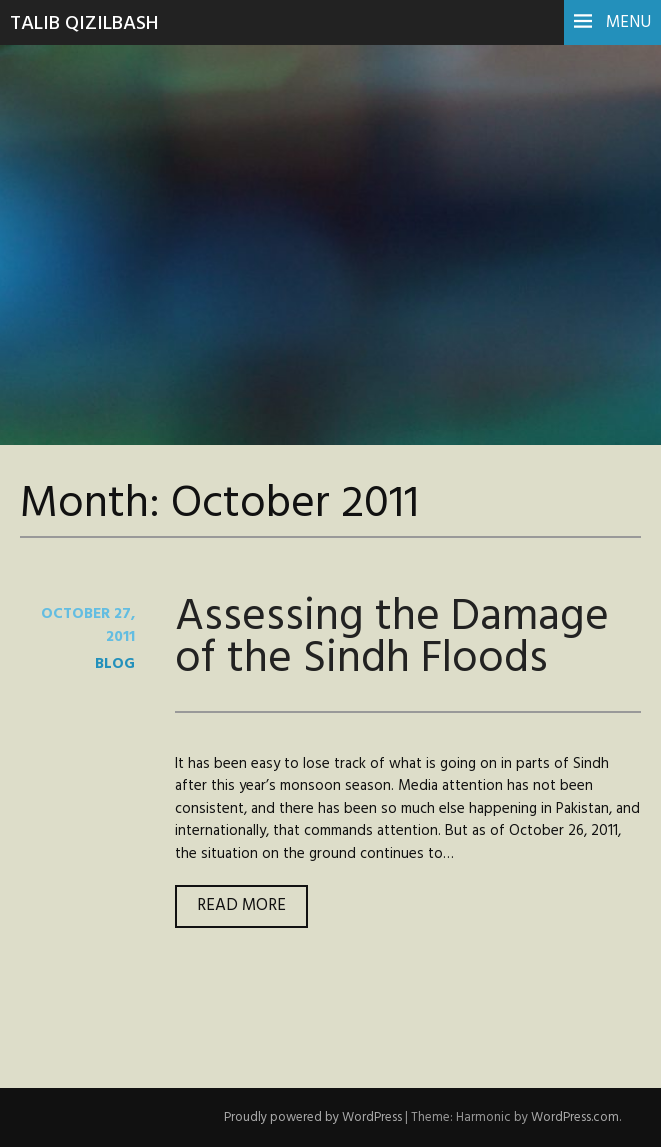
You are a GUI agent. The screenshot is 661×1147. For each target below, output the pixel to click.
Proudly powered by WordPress (313, 1117)
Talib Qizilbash (84, 24)
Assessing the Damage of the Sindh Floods (392, 638)
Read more (252, 909)
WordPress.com (575, 1117)
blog (115, 664)
